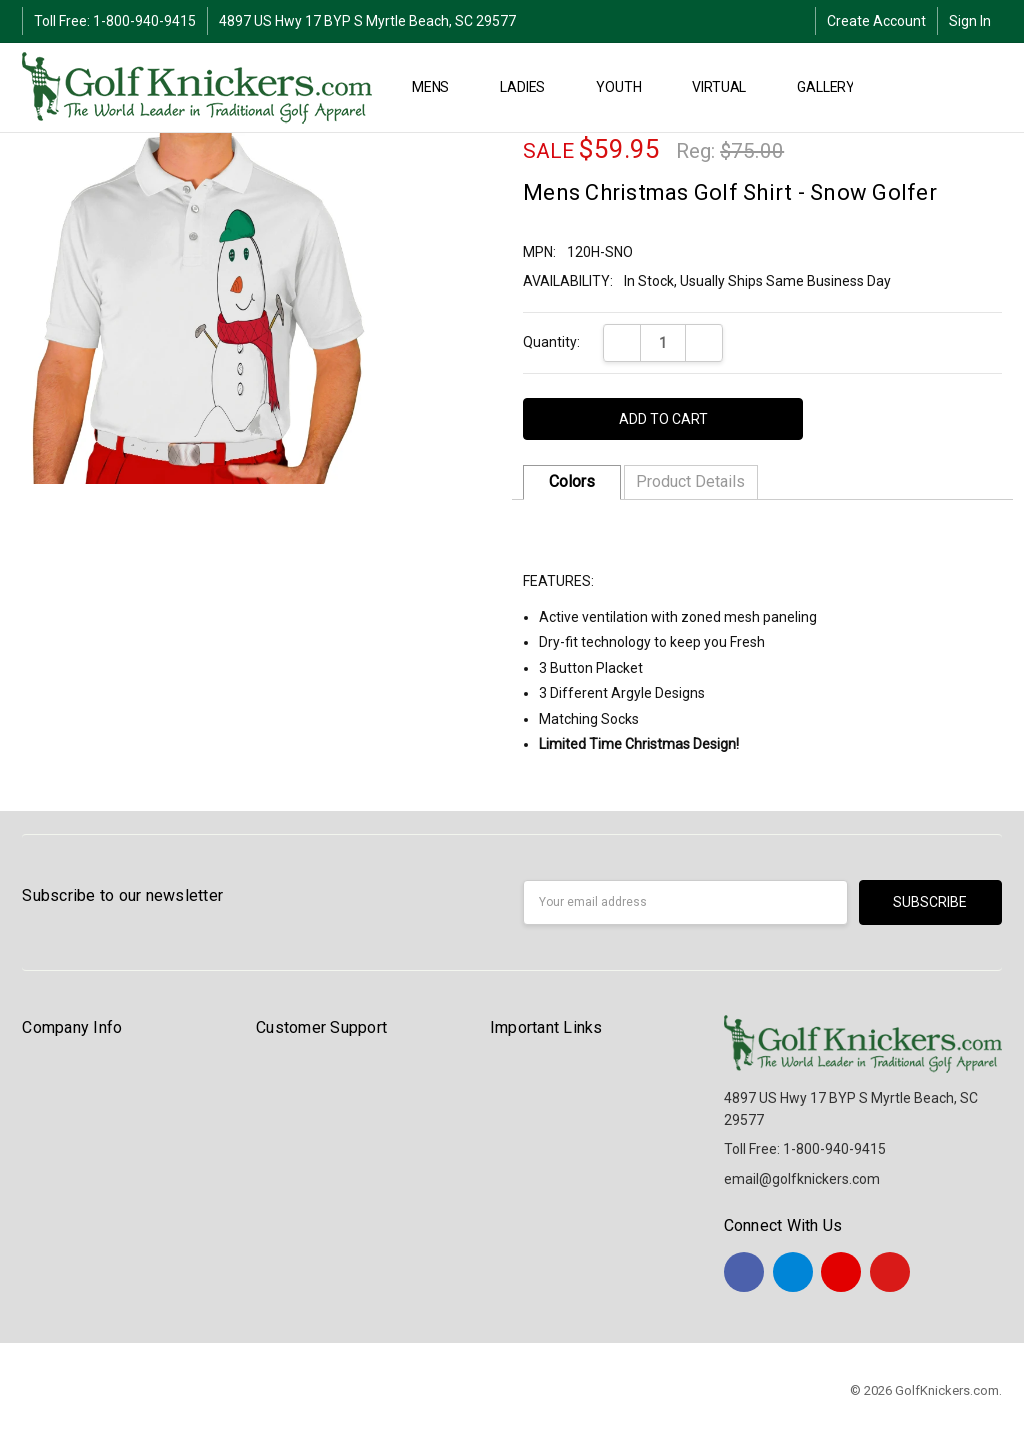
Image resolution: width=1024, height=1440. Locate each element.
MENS (439, 87)
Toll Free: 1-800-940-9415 (115, 21)
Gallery (834, 87)
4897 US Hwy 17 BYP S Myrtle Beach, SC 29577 (367, 21)
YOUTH (627, 87)
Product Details (690, 481)
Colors (572, 481)
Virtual (727, 87)
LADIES (531, 87)
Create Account (876, 21)
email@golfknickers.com (802, 1179)
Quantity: (551, 342)
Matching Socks (589, 719)
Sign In (970, 21)
